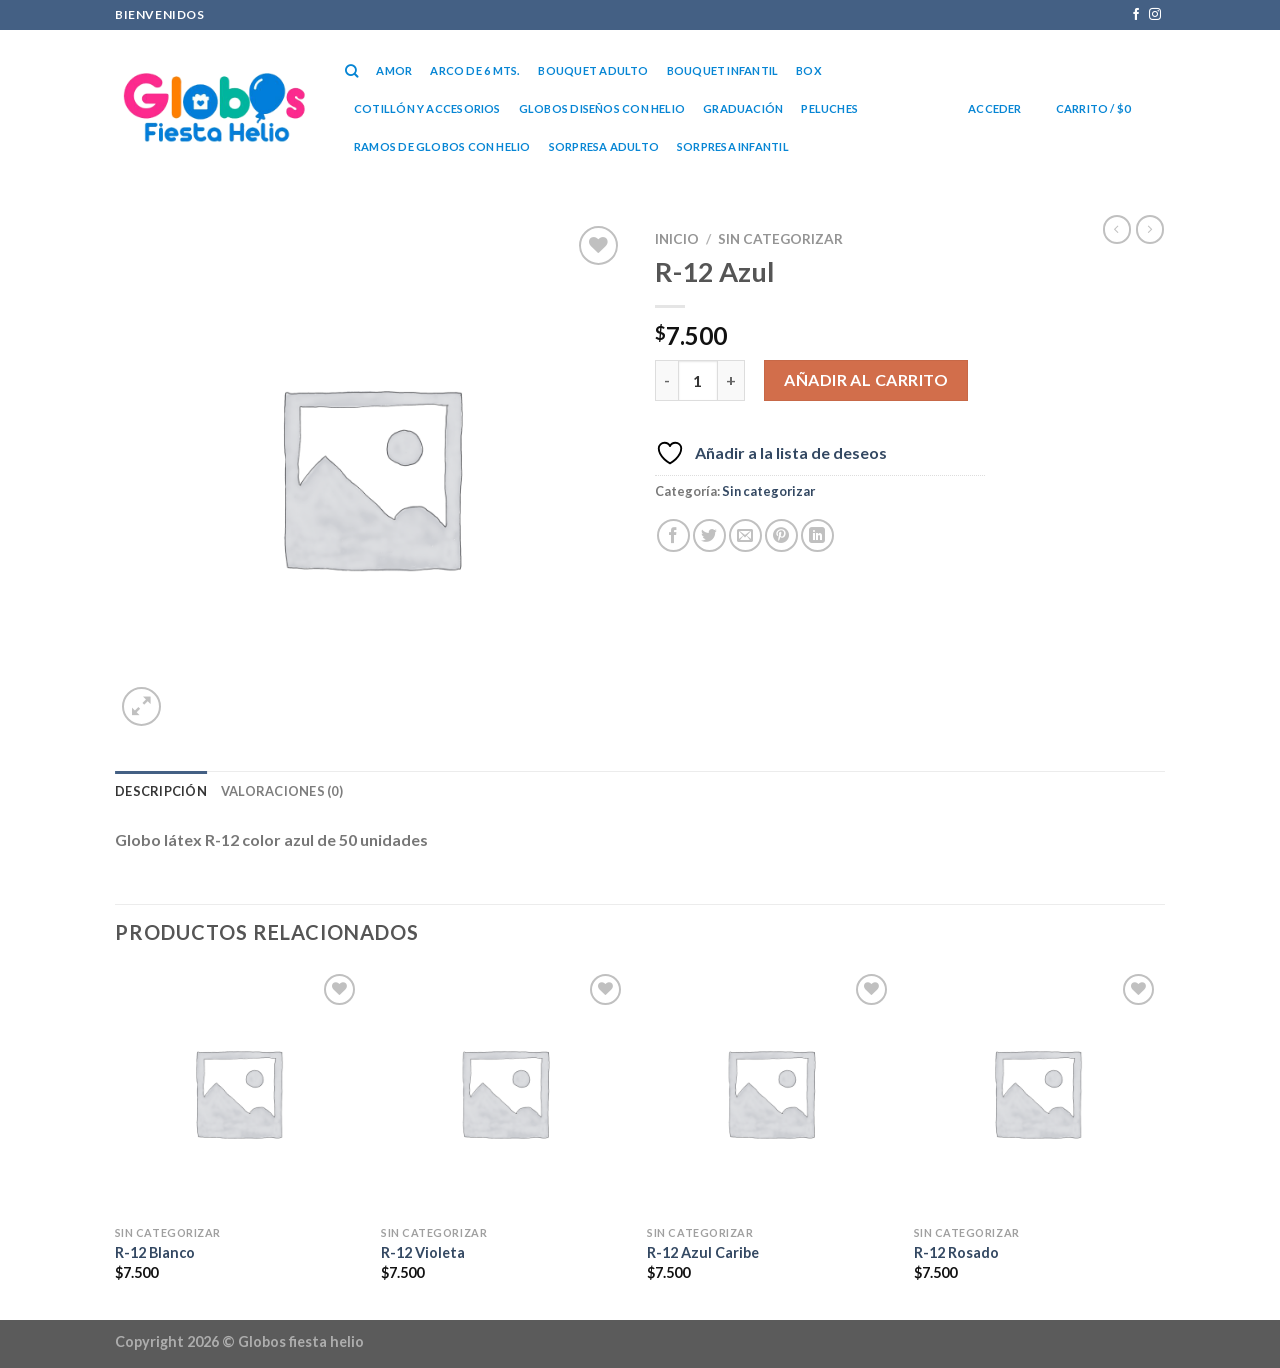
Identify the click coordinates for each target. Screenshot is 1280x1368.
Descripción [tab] (161, 791)
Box (809, 70)
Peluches (829, 108)
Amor (394, 70)
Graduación (743, 108)
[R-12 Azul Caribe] (770, 1092)
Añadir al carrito (866, 379)
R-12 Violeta (423, 1252)
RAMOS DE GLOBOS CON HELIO (442, 146)
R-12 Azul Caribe (703, 1252)
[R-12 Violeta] (504, 1092)
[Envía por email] (745, 535)
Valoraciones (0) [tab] (282, 791)
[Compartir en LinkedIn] (817, 535)
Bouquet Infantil (723, 70)
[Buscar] (351, 71)
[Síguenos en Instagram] (1155, 15)
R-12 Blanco (155, 1252)
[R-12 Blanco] (238, 1092)
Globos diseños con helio (602, 108)
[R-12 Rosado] (1037, 1092)
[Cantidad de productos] (698, 380)
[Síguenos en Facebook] (1136, 15)
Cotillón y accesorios (427, 108)
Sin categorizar (780, 239)
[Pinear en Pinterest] (781, 535)
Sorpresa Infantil (733, 146)
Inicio (677, 239)
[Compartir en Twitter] (709, 535)
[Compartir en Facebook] (673, 535)
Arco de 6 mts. (475, 70)
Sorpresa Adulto (604, 146)
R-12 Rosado (956, 1252)
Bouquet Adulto (593, 70)
